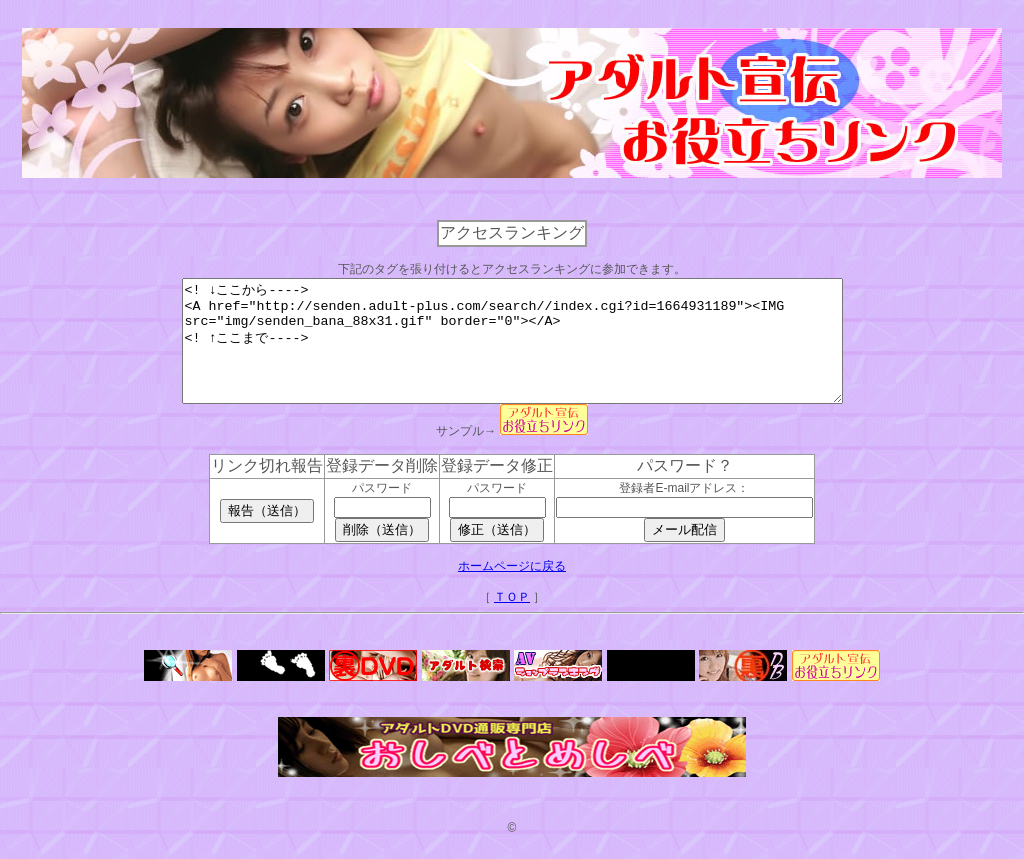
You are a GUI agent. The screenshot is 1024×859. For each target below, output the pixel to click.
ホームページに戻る (512, 590)
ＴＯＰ (512, 621)
